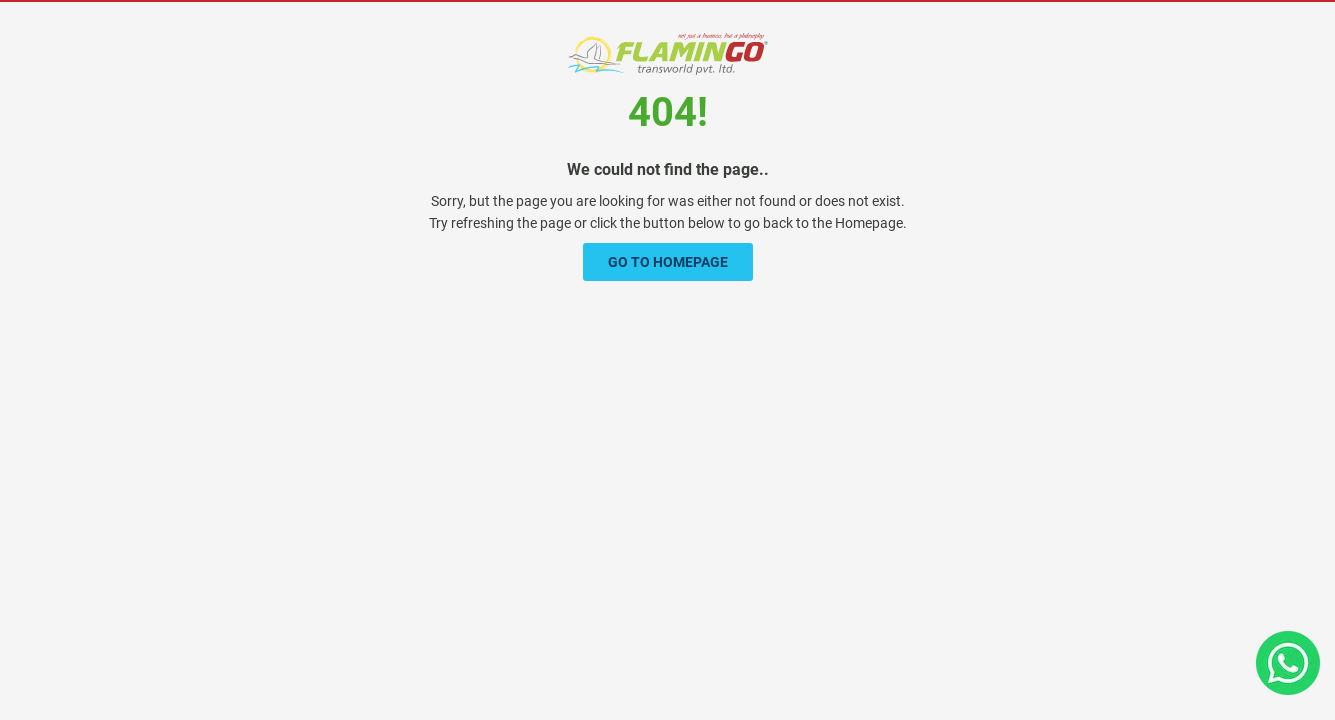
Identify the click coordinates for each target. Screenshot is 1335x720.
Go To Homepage (668, 262)
